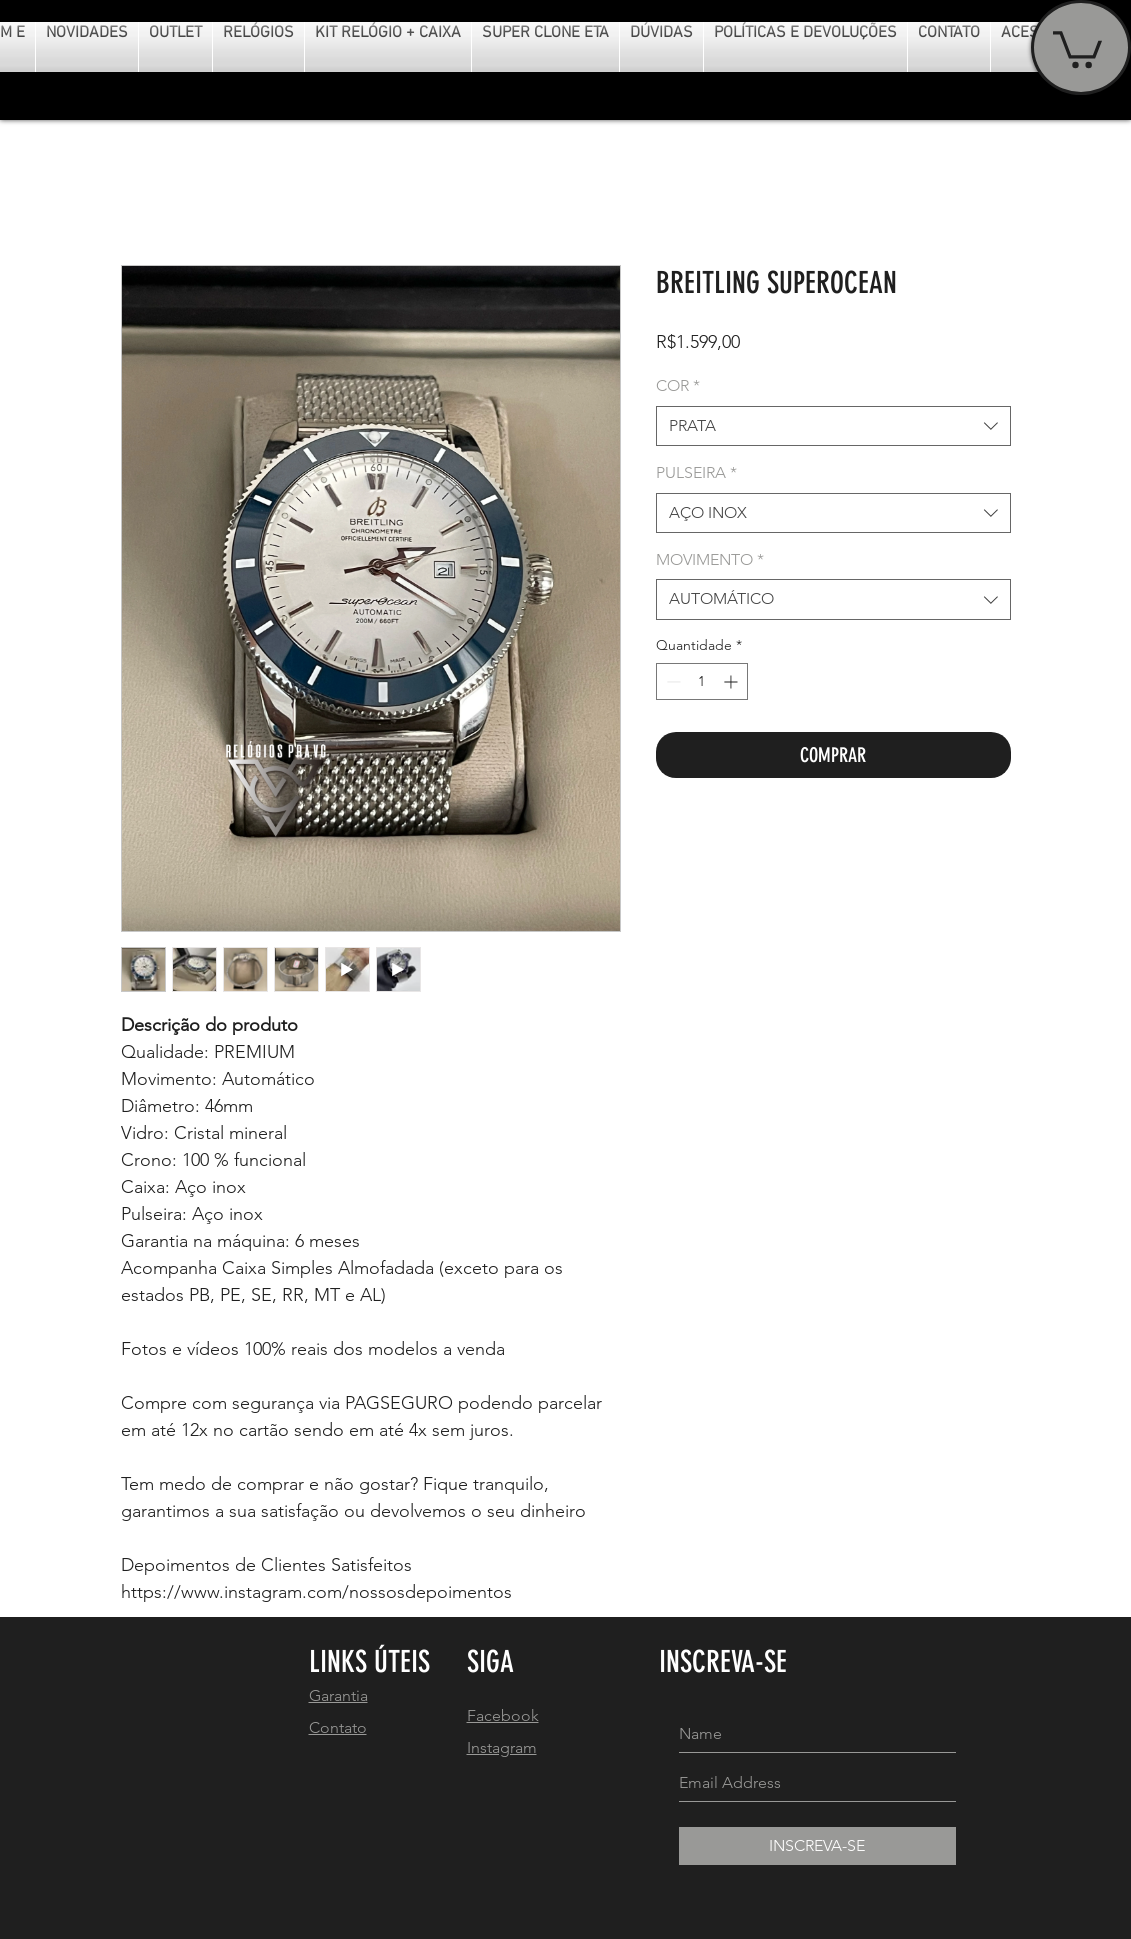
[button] (1077, 47)
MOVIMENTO (710, 559)
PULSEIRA (696, 472)
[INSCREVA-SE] (817, 1846)
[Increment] (732, 681)
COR (678, 385)
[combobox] (833, 426)
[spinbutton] (702, 681)
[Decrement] (671, 681)
